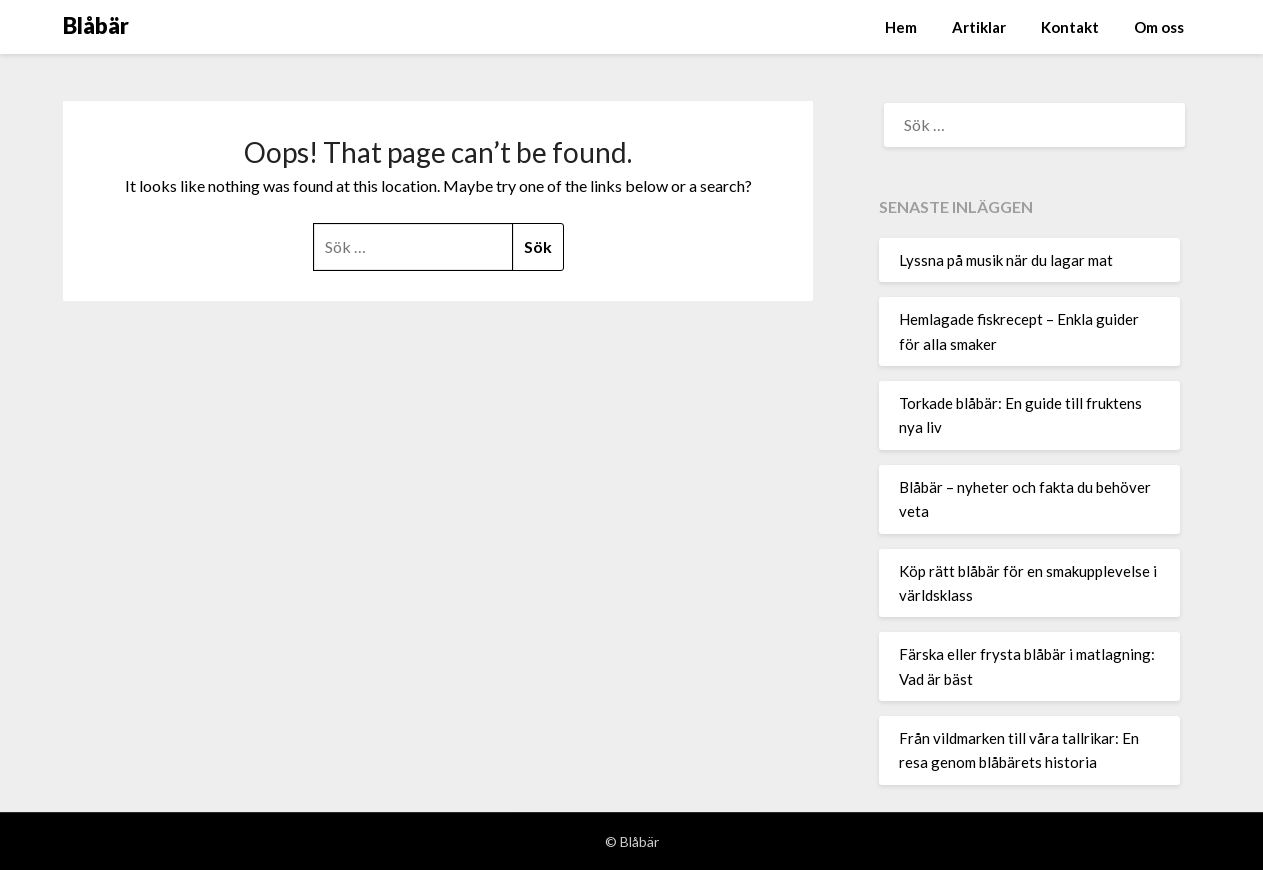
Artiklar (979, 27)
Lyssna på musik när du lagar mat (1006, 260)
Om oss (1159, 27)
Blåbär (96, 25)
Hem (901, 27)
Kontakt (1070, 27)
